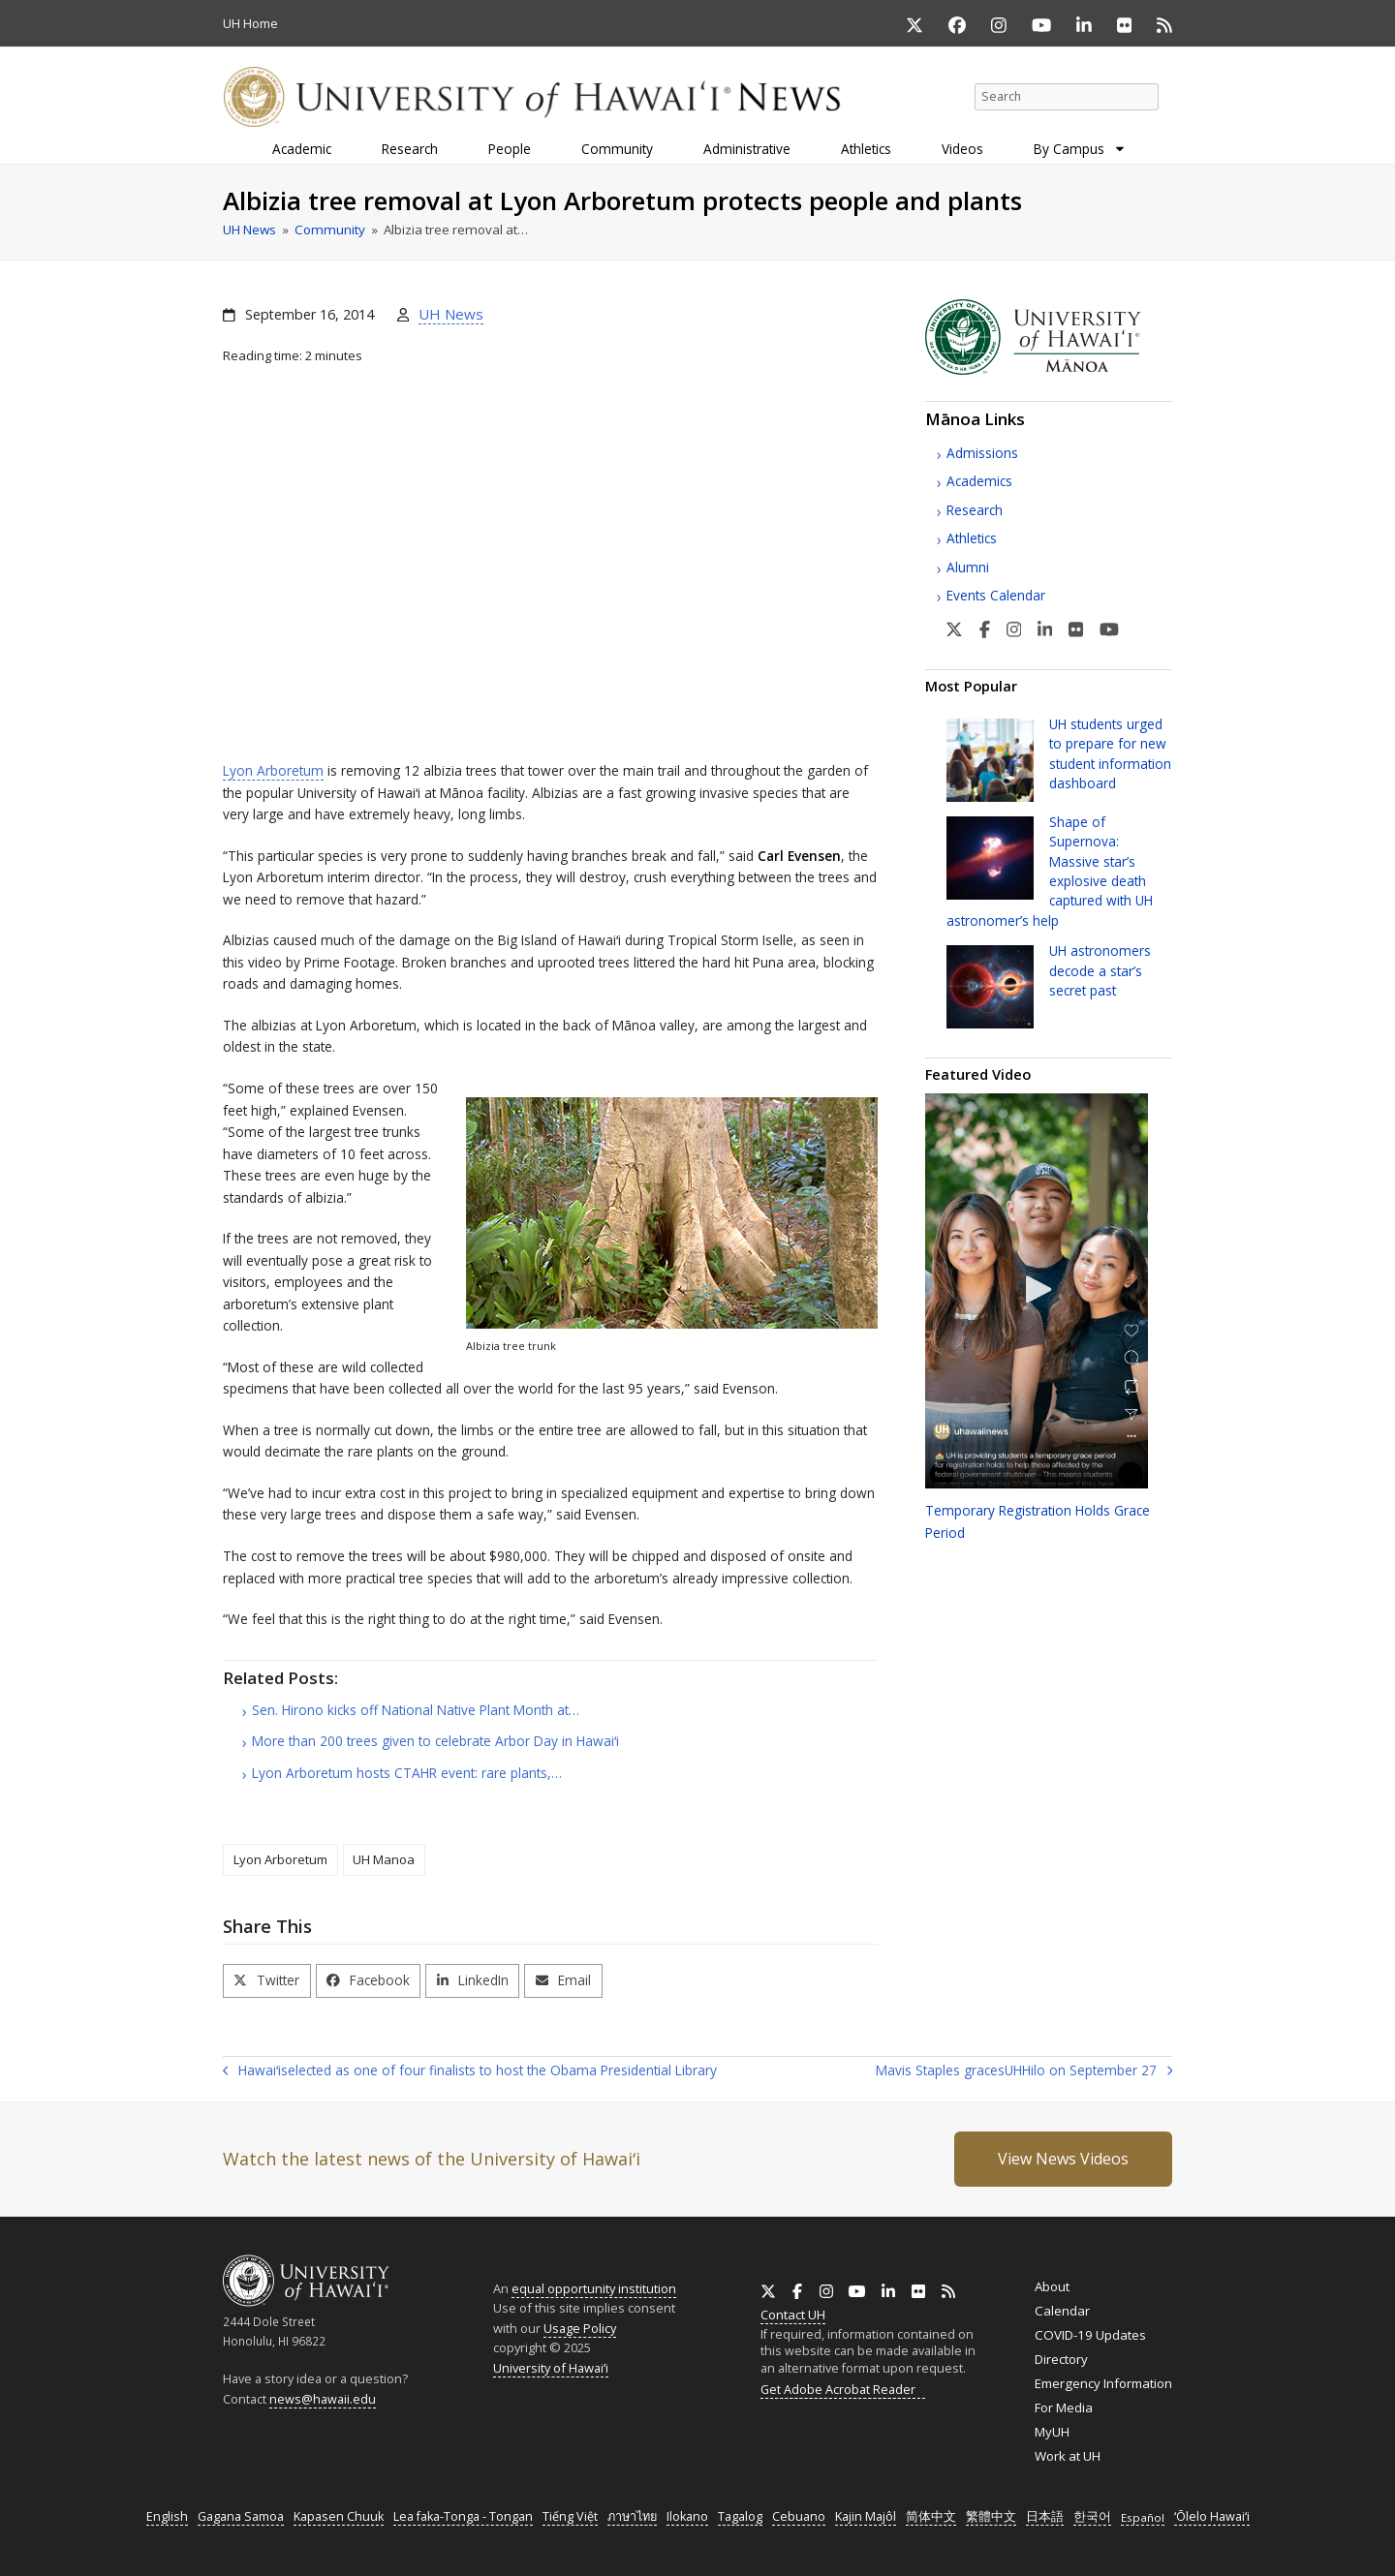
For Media (1064, 2407)
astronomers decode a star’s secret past (1100, 970)
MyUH (1052, 2431)
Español (1142, 2517)
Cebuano (798, 2516)
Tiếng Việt (570, 2516)
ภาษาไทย (632, 2516)
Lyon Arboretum (273, 770)
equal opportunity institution (594, 2288)
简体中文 (931, 2516)
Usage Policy (579, 2328)
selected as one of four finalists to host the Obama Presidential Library (470, 2071)
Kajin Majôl (865, 2516)
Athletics (971, 538)
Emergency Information (1103, 2383)
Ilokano (687, 2516)
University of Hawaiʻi (550, 2368)
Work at (1067, 2456)
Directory (1061, 2359)
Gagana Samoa (241, 2516)
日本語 (1045, 2516)
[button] (267, 1981)
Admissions (982, 453)
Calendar (1062, 2310)
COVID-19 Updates (1090, 2335)
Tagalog (740, 2516)
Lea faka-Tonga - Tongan (463, 2516)
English (167, 2516)
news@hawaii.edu (322, 2399)
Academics (979, 481)
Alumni (967, 567)
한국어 (1092, 2516)
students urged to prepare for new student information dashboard (1110, 753)
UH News (450, 313)
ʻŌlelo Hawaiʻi (1212, 2516)
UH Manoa (384, 1859)
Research (974, 510)
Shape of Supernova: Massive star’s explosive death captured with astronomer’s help (1049, 871)
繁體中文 (991, 2516)
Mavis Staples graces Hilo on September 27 (1024, 2071)
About (1052, 2286)
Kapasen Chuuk (339, 2516)
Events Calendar (995, 595)
